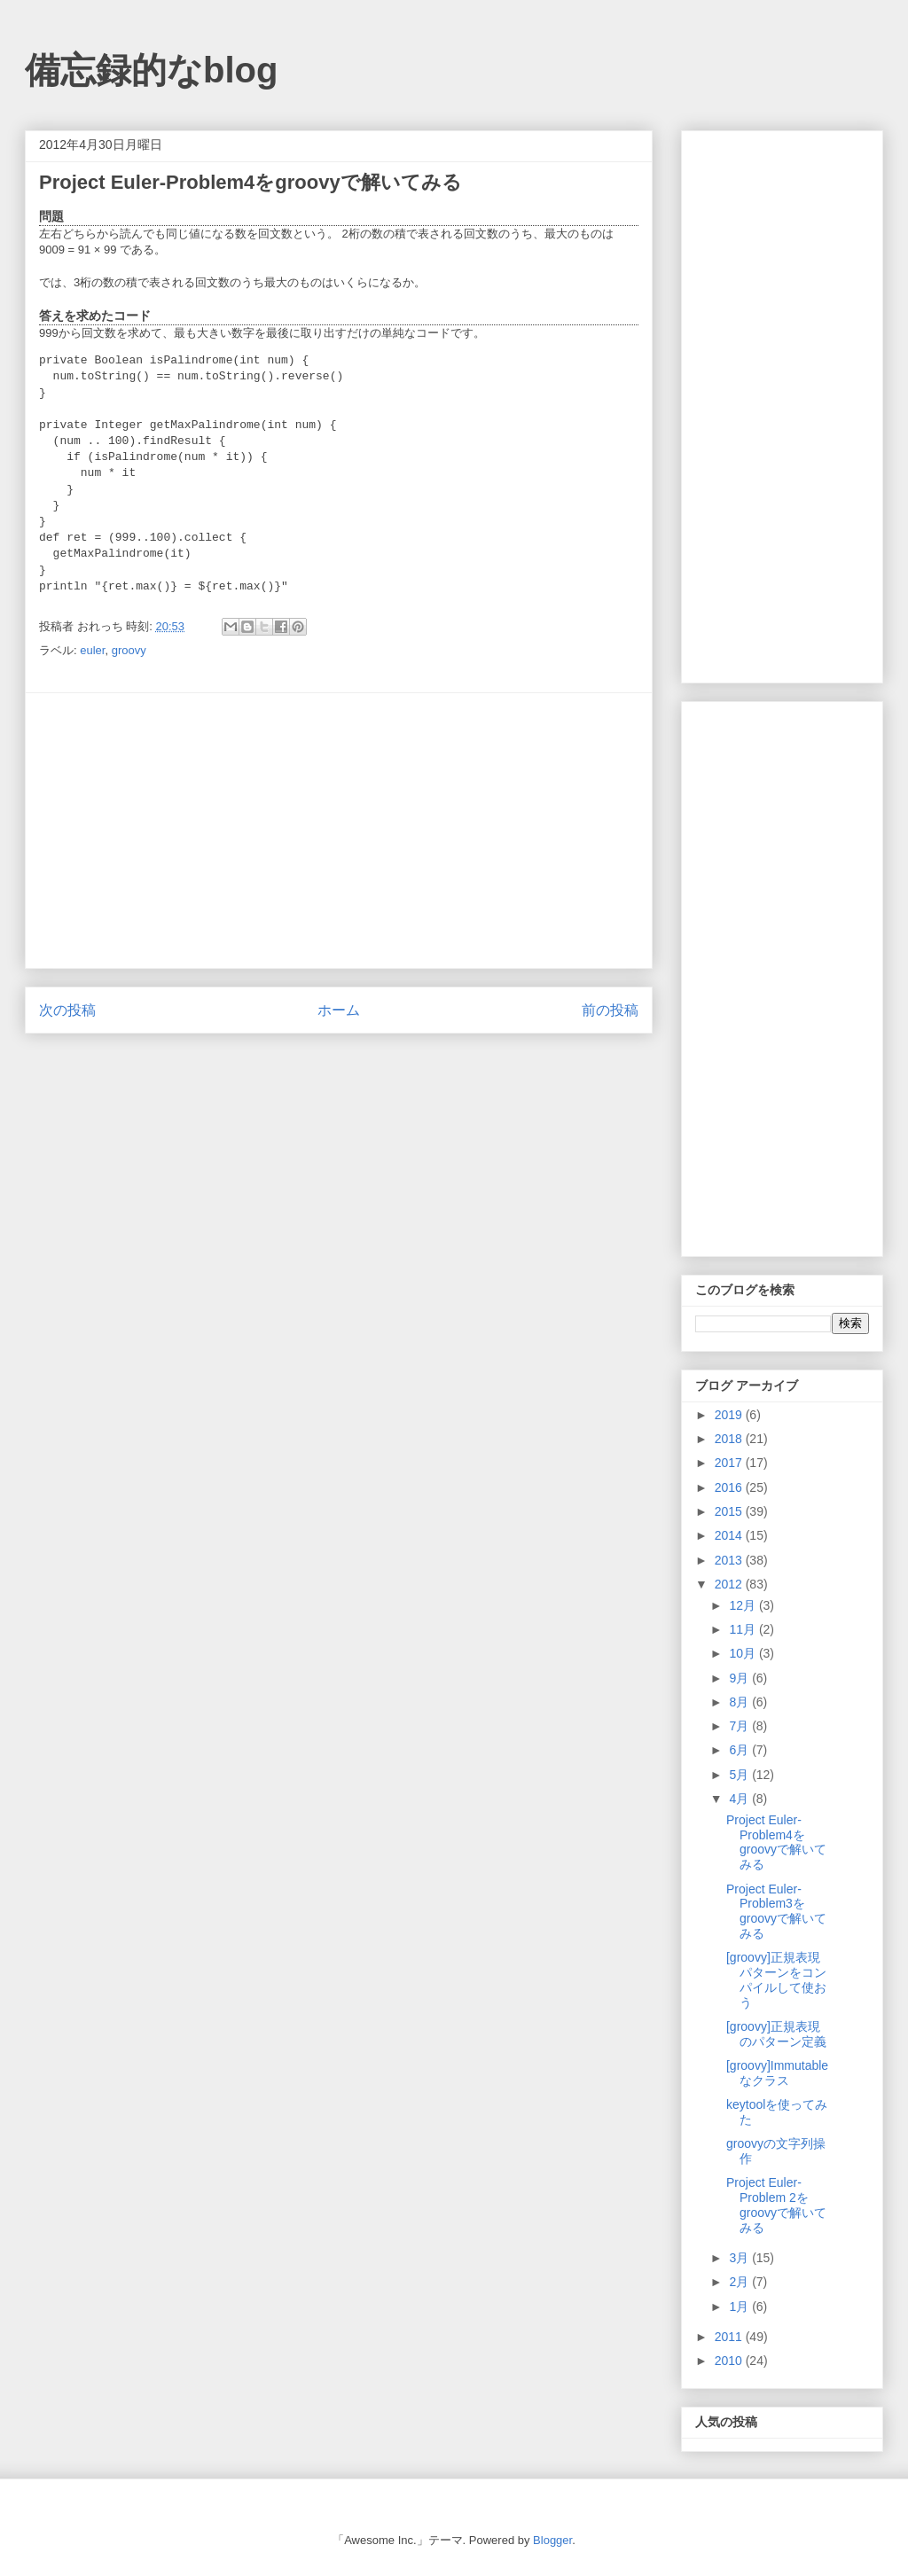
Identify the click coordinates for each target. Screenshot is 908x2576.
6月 (740, 1750)
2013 (730, 1560)
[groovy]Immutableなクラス (777, 2073)
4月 (740, 1798)
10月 (743, 1653)
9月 (740, 1678)
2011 (730, 2337)
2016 (730, 1487)
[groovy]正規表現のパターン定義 (776, 2034)
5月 (740, 1775)
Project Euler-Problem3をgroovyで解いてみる (776, 1911)
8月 (740, 1702)
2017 (730, 1463)
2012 (730, 1584)
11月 (743, 1629)
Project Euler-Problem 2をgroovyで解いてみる (776, 2204)
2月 (740, 2282)
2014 (730, 1535)
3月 (740, 2258)
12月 (743, 1605)
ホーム (338, 1010)
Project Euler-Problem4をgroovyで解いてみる (776, 1842)
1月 (740, 2306)
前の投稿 (610, 1010)
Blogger (552, 2540)
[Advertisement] (339, 830)
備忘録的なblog (151, 70)
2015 (730, 1511)
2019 (730, 1415)
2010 (730, 2361)
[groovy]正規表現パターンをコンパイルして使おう (776, 1979)
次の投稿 (67, 1010)
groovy (129, 650)
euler (92, 650)
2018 (730, 1439)
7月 (740, 1726)
